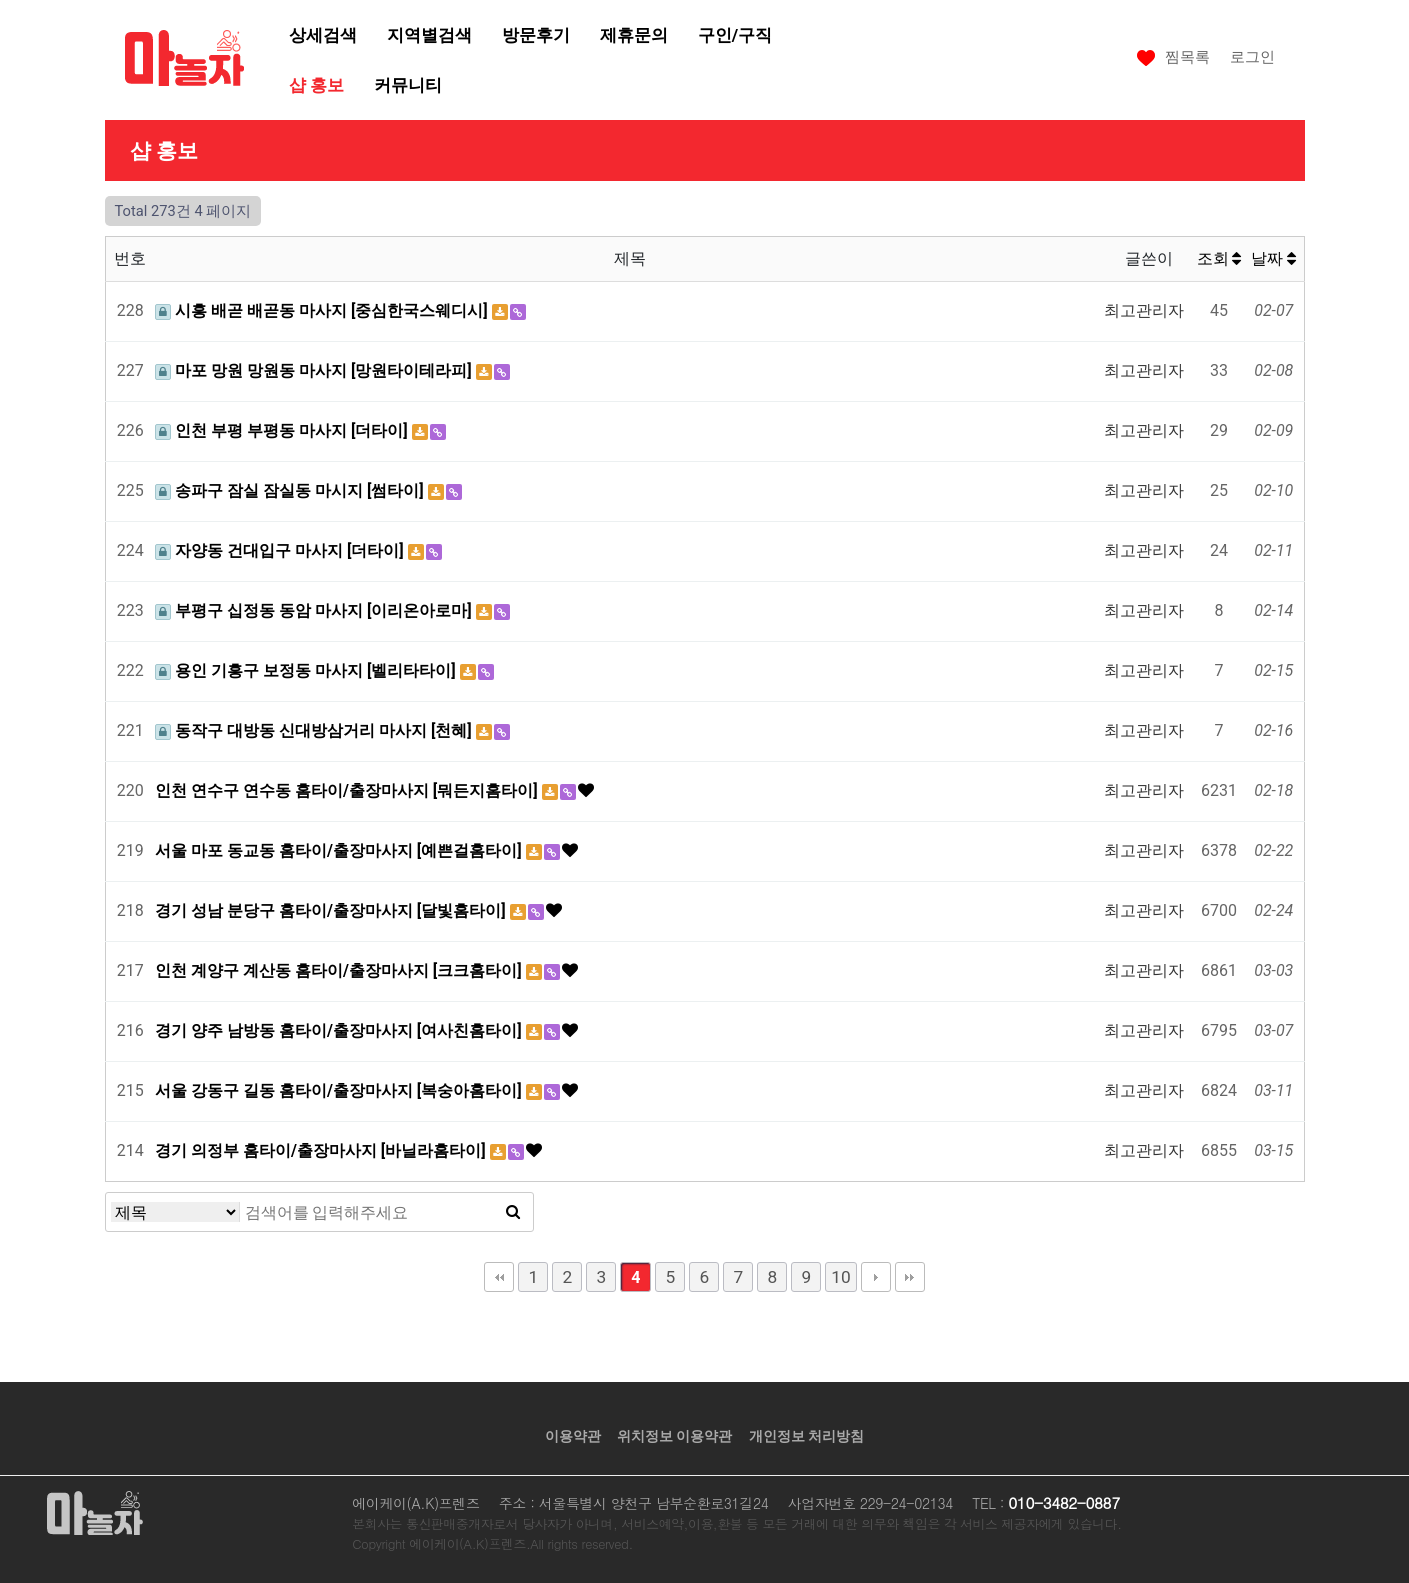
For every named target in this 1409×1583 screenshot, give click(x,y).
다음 (876, 1277)
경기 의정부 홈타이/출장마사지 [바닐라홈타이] (322, 1150)
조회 (1219, 258)
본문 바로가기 (0, 0)
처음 (499, 1277)
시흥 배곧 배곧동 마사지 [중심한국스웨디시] (323, 310)
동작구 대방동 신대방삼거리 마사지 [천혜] (315, 730)
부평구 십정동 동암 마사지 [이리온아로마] (315, 610)
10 (840, 1277)
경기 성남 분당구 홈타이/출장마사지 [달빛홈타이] (332, 910)
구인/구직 (735, 35)
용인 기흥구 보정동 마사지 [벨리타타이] (307, 670)
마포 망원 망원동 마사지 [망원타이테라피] (315, 370)
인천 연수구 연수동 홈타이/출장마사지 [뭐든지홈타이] (348, 790)
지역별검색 (429, 35)
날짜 (1273, 258)
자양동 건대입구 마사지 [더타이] (281, 550)
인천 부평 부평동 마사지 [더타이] (283, 430)
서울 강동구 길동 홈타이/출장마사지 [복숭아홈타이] (340, 1090)
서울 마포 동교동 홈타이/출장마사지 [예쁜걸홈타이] (340, 850)
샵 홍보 (316, 85)
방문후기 (536, 35)
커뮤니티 (408, 85)
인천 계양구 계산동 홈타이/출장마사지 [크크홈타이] (340, 970)
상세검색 (323, 35)
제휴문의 (634, 35)
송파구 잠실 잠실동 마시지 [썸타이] (291, 490)
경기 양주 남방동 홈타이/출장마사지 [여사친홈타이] (340, 1030)
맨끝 (910, 1277)
